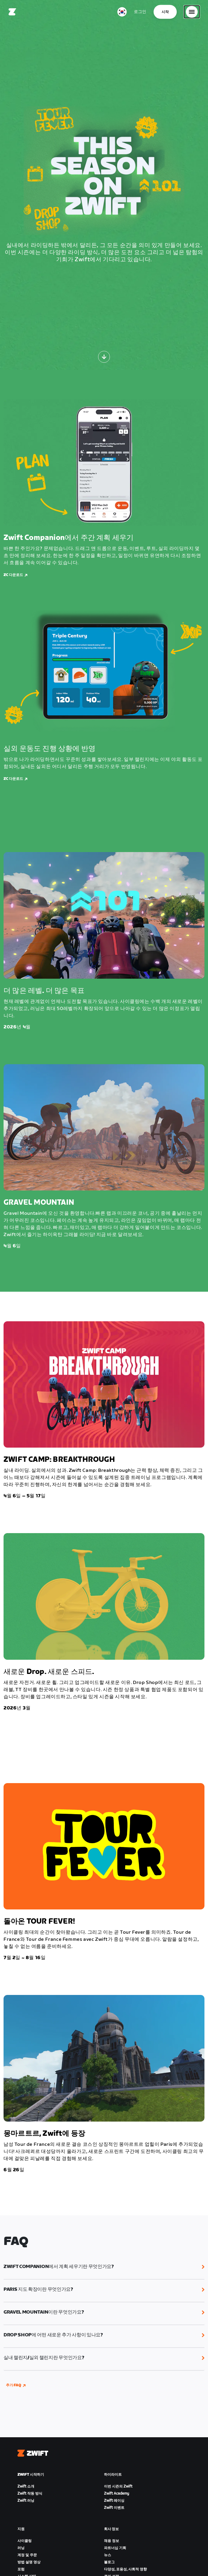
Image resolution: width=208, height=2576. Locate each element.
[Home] (12, 12)
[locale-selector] (122, 12)
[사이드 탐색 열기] (191, 12)
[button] (104, 2266)
